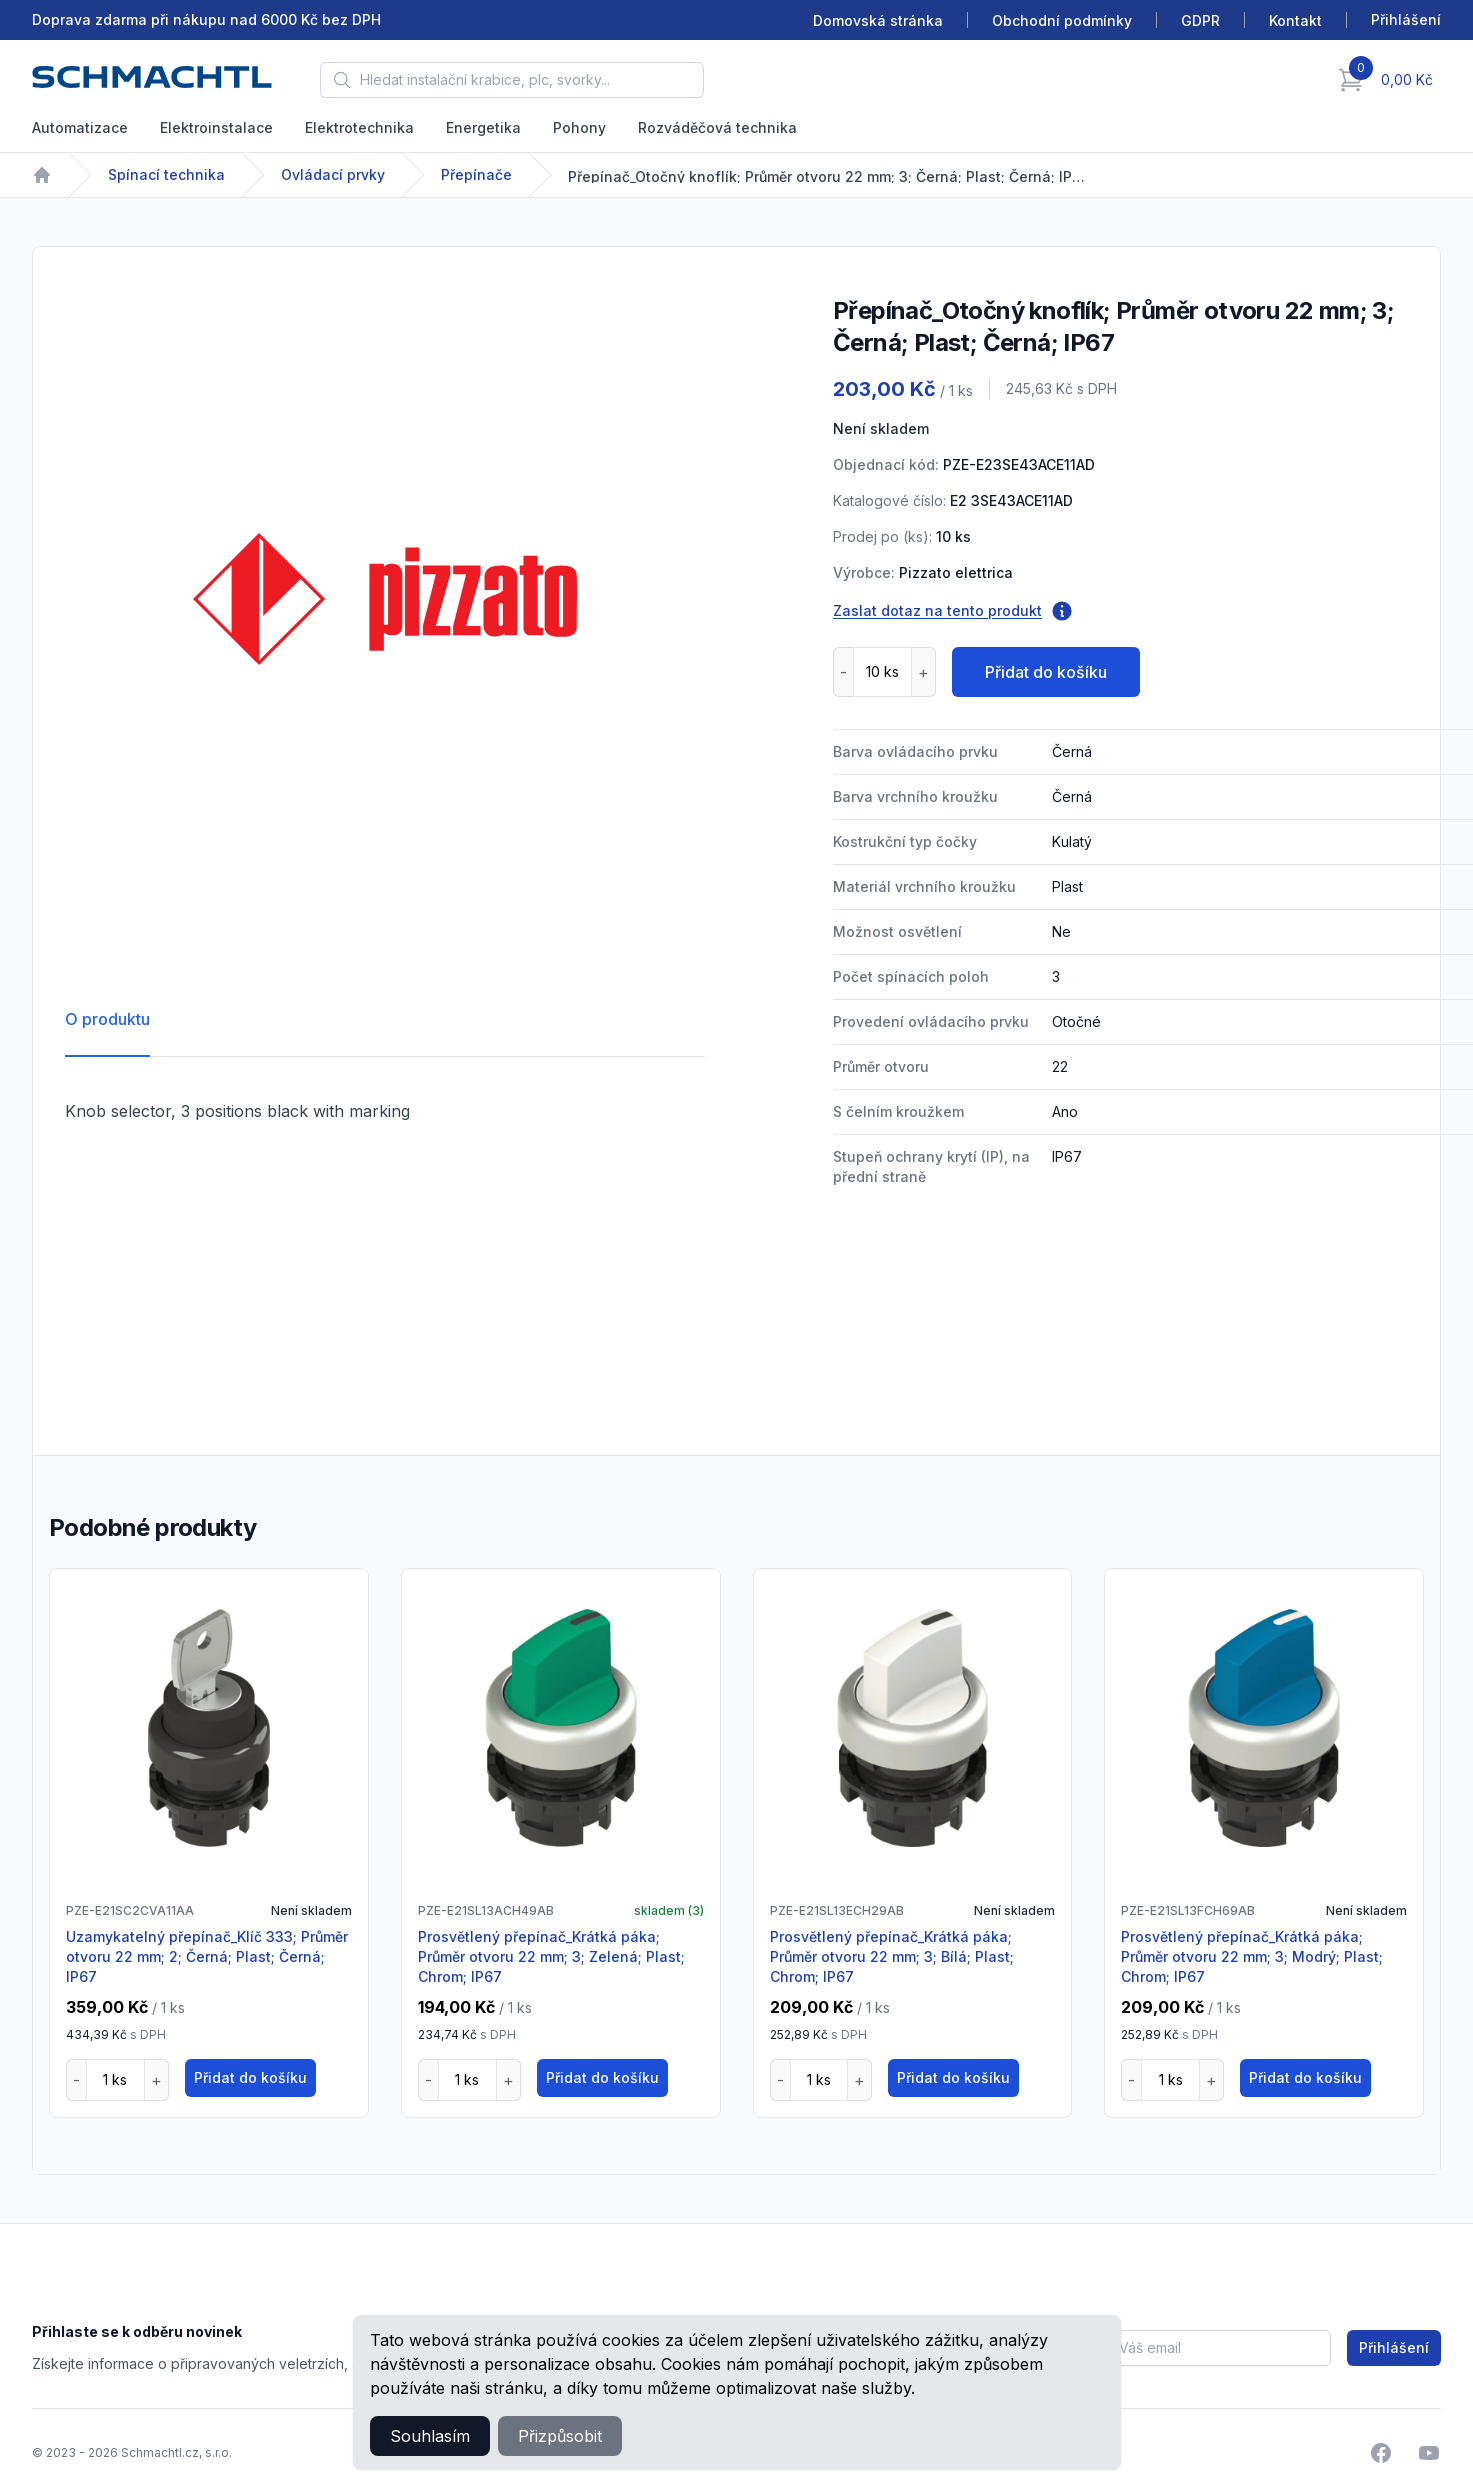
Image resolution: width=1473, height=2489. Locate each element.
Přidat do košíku (1046, 672)
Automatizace (80, 127)
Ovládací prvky (333, 174)
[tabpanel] (385, 599)
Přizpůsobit (560, 2436)
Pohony (579, 127)
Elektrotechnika (359, 127)
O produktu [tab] (107, 1019)
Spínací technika (166, 174)
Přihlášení (1394, 2347)
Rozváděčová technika (717, 127)
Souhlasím (430, 2436)
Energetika (483, 127)
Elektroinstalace (216, 127)
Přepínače (476, 174)
